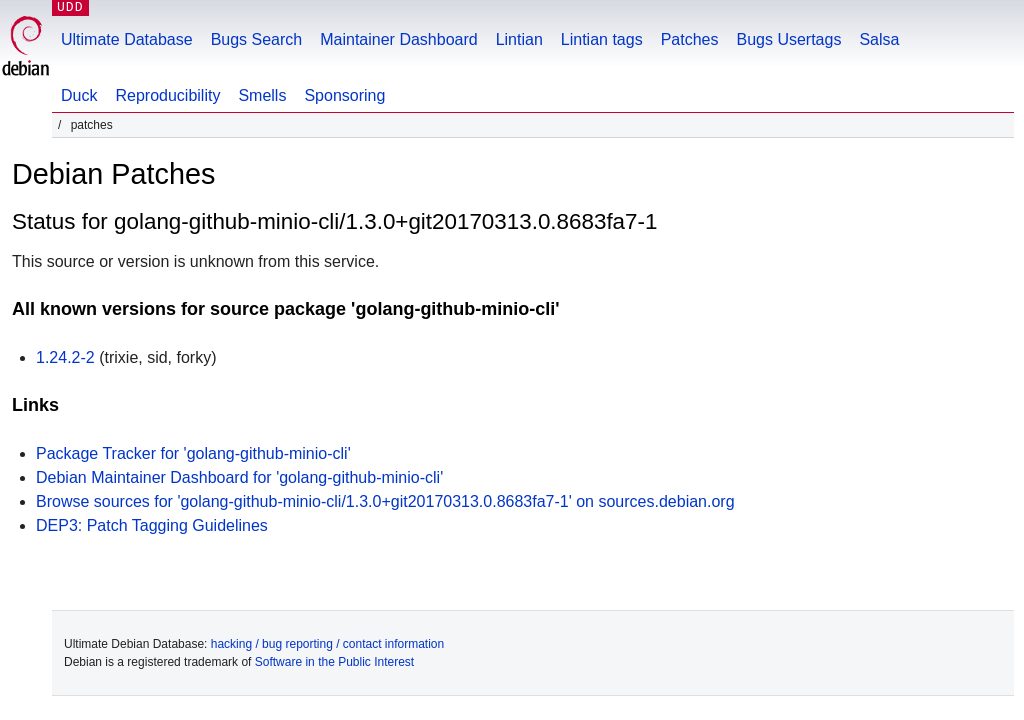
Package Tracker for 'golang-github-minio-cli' (193, 453)
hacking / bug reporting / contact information (327, 644)
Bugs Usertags (788, 39)
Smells (262, 95)
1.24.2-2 (65, 357)
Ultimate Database (127, 39)
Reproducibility (167, 95)
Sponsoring (344, 95)
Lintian (519, 39)
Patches (690, 39)
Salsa (879, 39)
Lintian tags (602, 39)
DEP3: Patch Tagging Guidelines (152, 525)
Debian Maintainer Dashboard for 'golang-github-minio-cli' (239, 477)
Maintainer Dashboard (398, 39)
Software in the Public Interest (334, 662)
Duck (79, 95)
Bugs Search (257, 39)
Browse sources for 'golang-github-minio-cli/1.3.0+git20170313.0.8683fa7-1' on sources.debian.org (385, 501)
